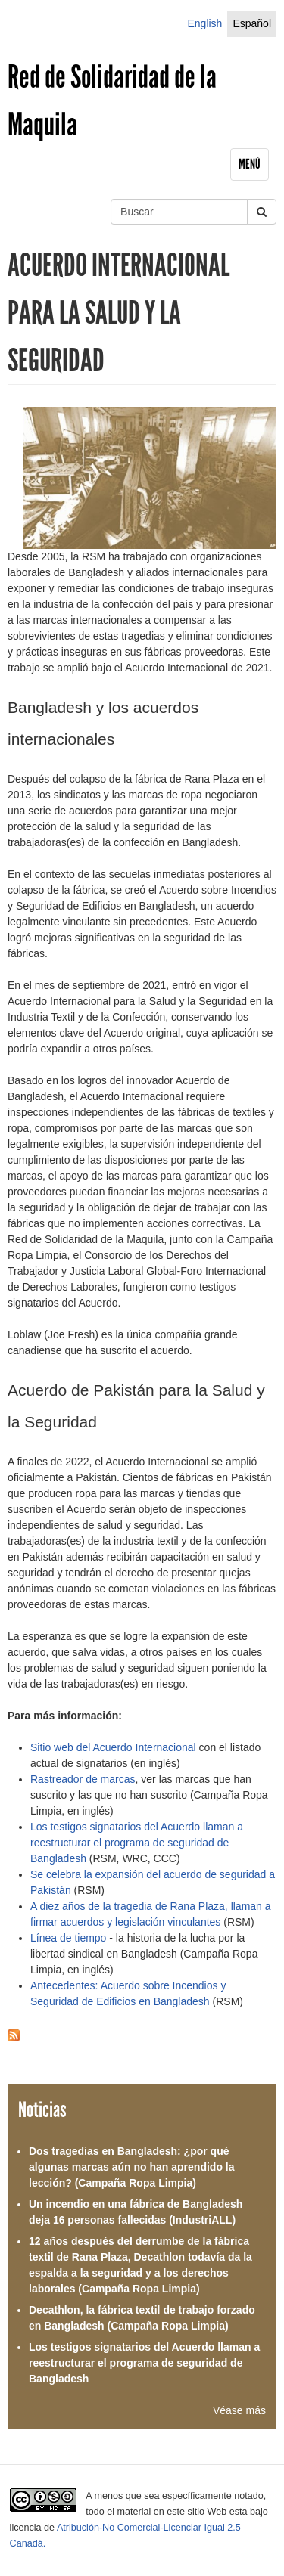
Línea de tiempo (68, 1938)
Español (252, 23)
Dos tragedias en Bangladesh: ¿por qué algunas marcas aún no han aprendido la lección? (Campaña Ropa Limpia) (132, 2167)
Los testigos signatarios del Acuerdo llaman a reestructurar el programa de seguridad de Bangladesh (136, 1843)
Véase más (239, 2410)
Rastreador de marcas (83, 1779)
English (204, 23)
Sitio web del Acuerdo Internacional (114, 1747)
